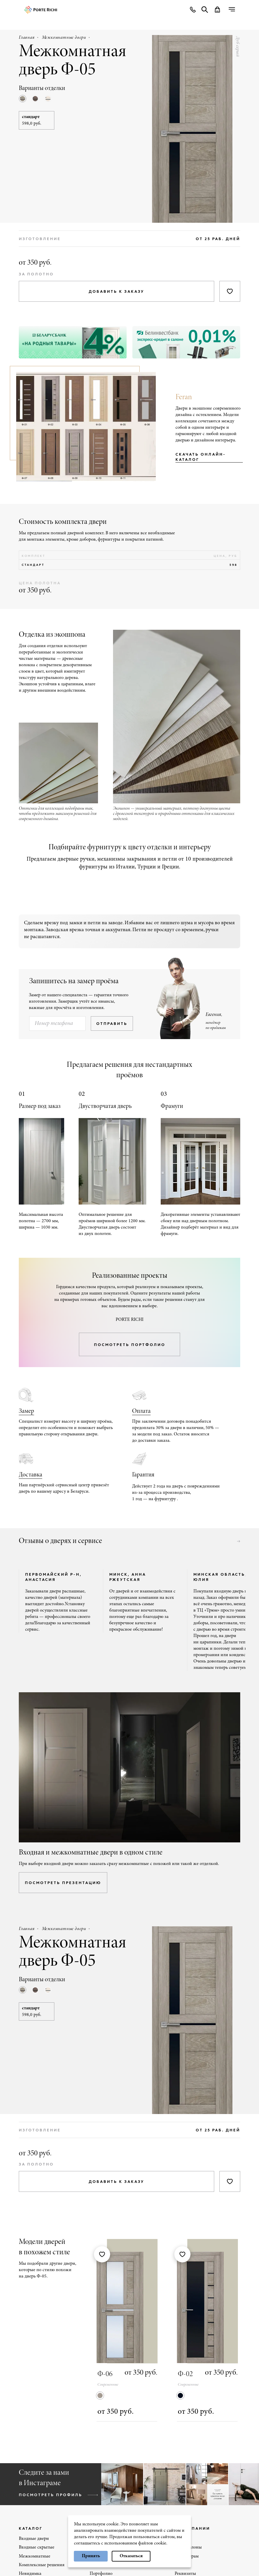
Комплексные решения (41, 2565)
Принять (91, 2556)
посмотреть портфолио (129, 1344)
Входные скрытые (36, 2547)
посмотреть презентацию (63, 1882)
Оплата (141, 1411)
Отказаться (131, 2556)
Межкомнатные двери (64, 37)
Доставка (30, 1475)
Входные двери (34, 2538)
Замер (26, 1411)
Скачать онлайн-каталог (200, 457)
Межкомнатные (34, 2556)
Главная (27, 37)
